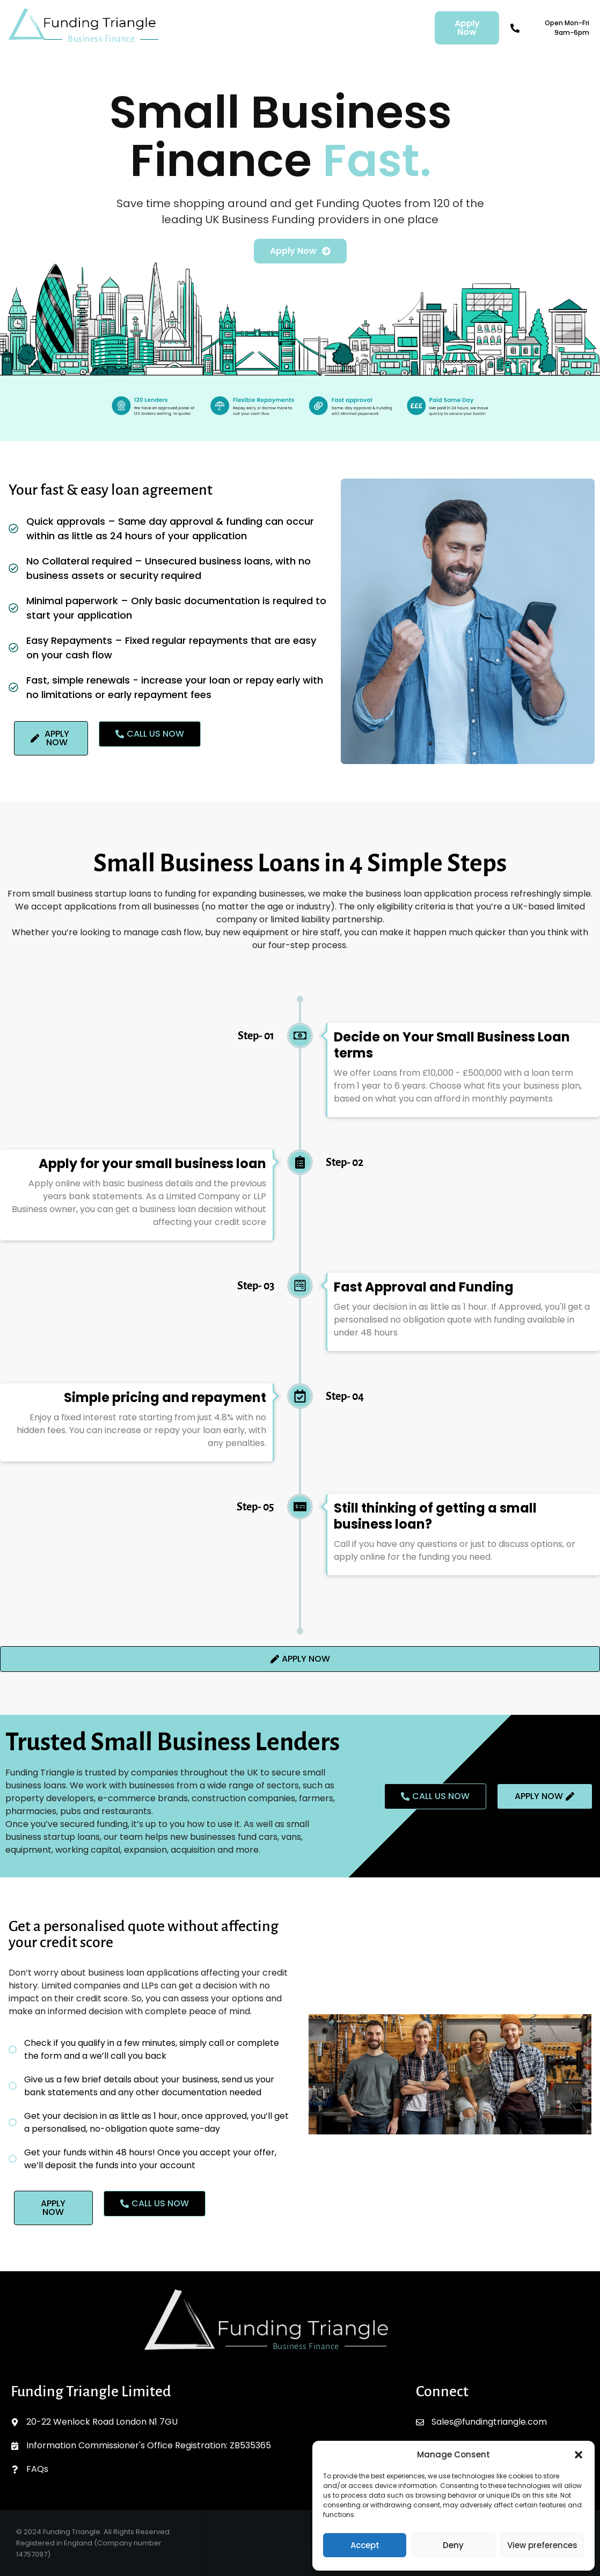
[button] (578, 2454)
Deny (453, 2545)
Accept (364, 2545)
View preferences (542, 2545)
